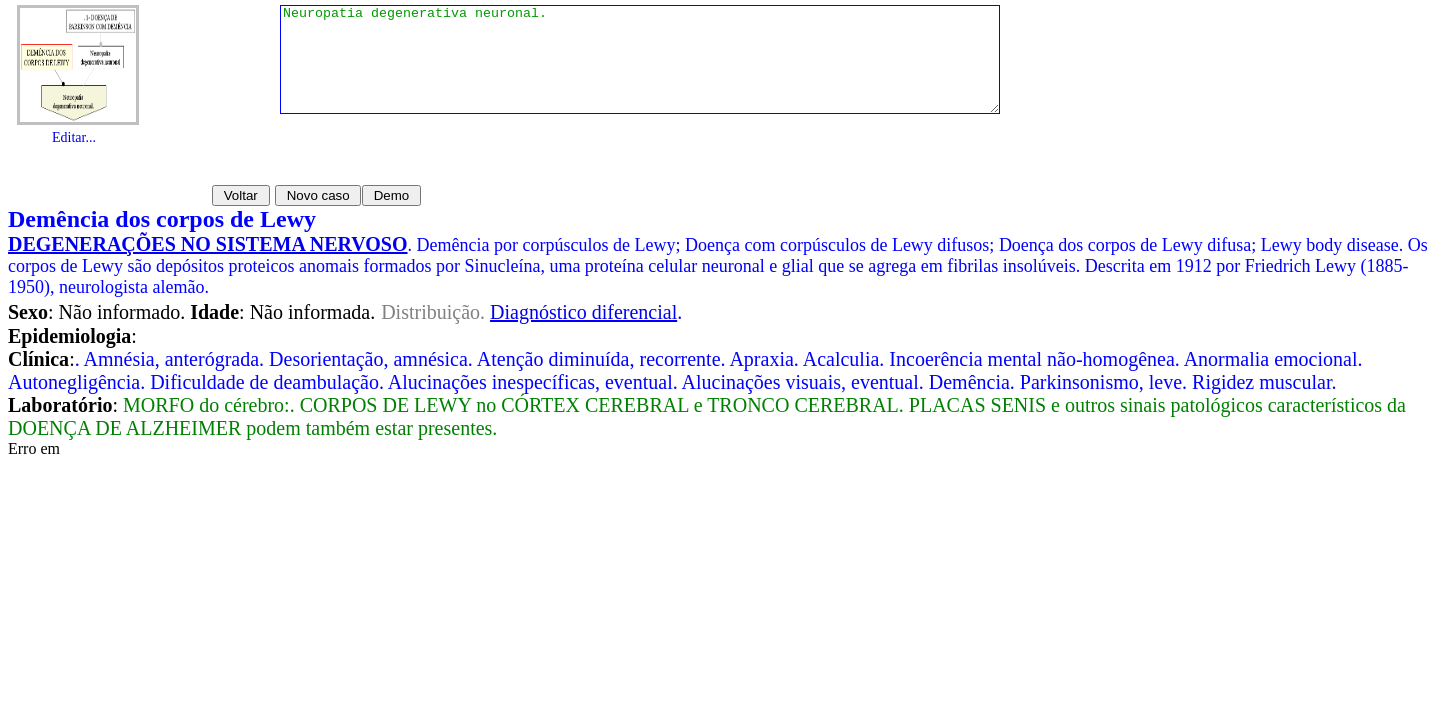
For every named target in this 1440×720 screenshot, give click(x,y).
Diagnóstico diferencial (583, 312)
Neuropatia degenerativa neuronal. (640, 70)
